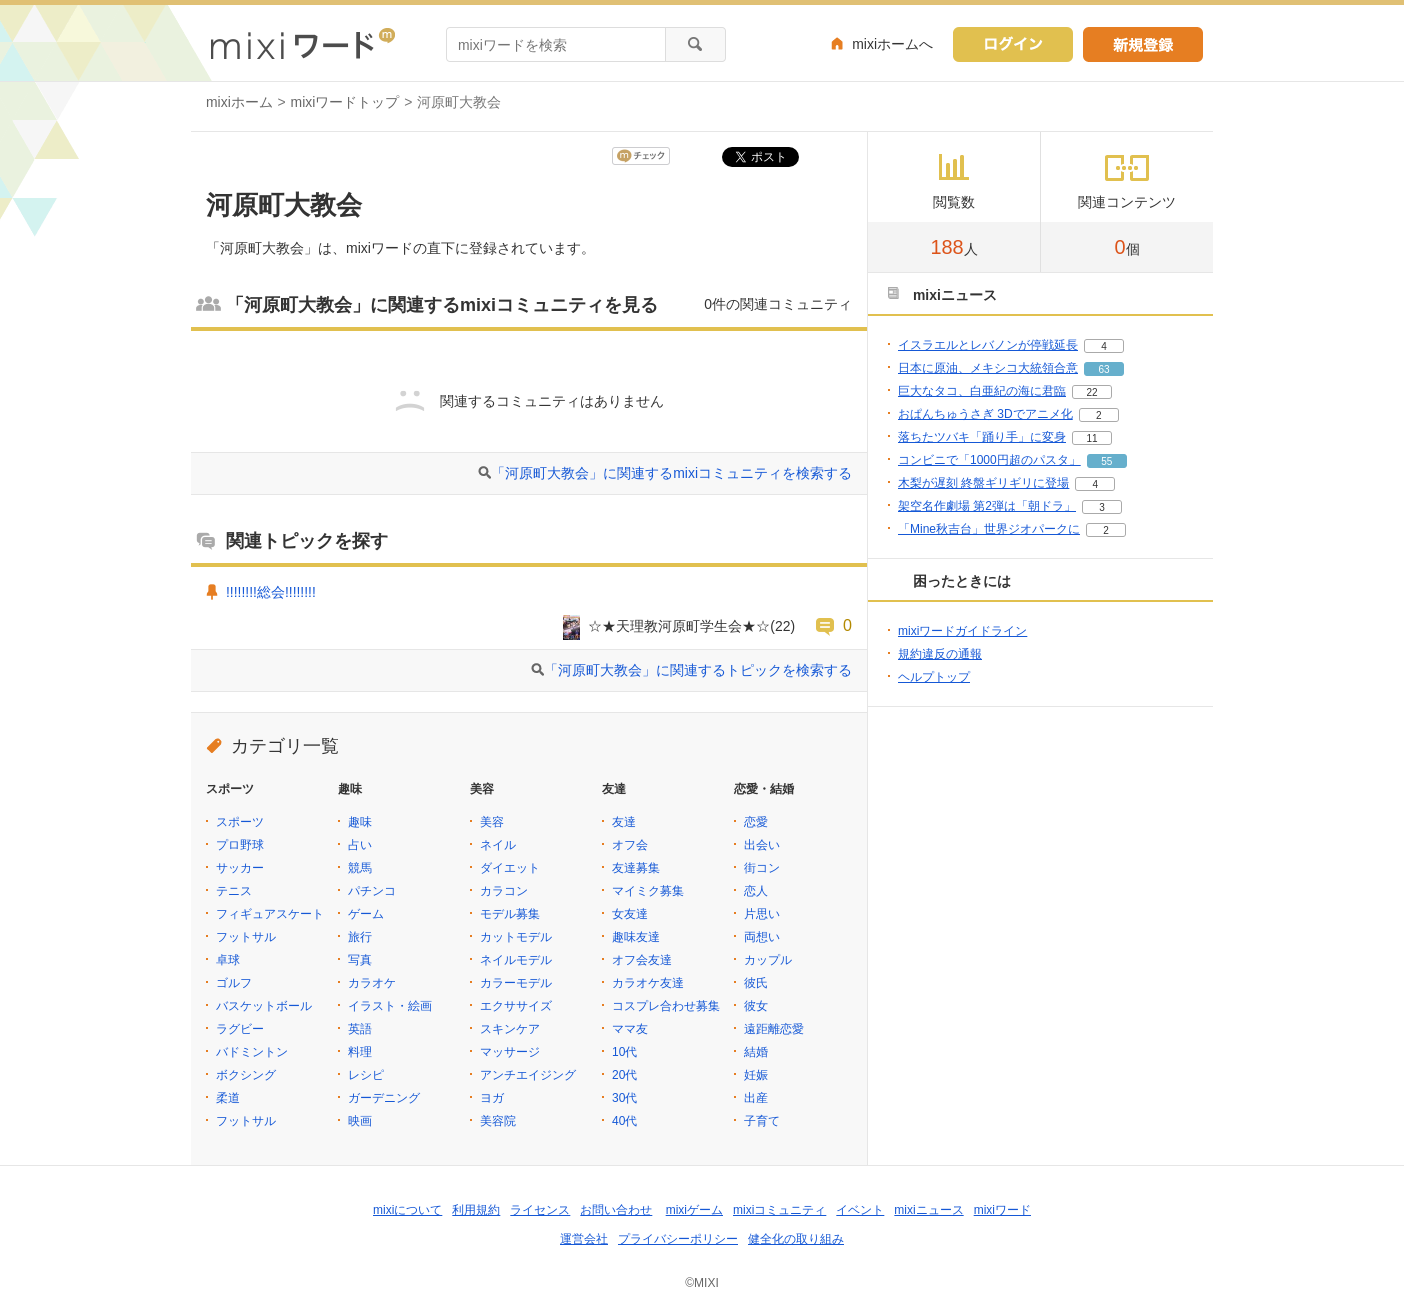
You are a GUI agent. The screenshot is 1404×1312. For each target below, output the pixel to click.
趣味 (360, 822)
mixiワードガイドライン (962, 631)
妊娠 (756, 1075)
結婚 (756, 1052)
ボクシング (246, 1075)
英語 (360, 1029)
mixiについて (407, 1210)
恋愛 (756, 822)
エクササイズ (516, 1006)
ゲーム (366, 914)
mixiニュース (928, 1210)
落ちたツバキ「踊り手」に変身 (982, 437)
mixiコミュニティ (779, 1210)
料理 (360, 1052)
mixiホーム (239, 102)
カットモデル (516, 937)
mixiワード (1002, 1210)
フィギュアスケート (270, 914)
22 (1091, 392)
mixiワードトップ (345, 102)
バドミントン (252, 1052)
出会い (762, 845)
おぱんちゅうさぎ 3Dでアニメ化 (985, 414)
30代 (624, 1098)
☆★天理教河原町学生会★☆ (679, 626)
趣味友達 (636, 937)
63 (1103, 369)
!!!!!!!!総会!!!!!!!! (271, 592)
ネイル (498, 845)
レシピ (366, 1075)
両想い (762, 937)
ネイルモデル (516, 960)
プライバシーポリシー (678, 1239)
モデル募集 (510, 914)
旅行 (360, 937)
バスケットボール (264, 1006)
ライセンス (540, 1210)
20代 (624, 1075)
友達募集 (636, 868)
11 (1091, 438)
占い (360, 845)
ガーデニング (384, 1098)
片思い (762, 914)
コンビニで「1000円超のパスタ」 (989, 460)
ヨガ (492, 1098)
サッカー (240, 868)
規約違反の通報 (940, 654)
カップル (768, 960)
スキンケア (510, 1029)
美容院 (498, 1121)
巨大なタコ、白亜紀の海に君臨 (982, 391)
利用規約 (476, 1210)
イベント (860, 1210)
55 (1106, 461)
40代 (624, 1121)
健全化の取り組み (796, 1239)
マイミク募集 (648, 891)
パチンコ (372, 891)
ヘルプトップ (934, 677)
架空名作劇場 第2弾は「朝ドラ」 (987, 506)
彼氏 (756, 983)
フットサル (246, 937)
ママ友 (630, 1029)
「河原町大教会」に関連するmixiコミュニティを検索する (671, 473)
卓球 (228, 960)
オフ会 (630, 845)
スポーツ (240, 822)
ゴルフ (234, 983)
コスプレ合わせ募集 (666, 1006)
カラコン (504, 891)
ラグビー (240, 1029)
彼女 (756, 1006)
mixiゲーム (694, 1210)
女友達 (630, 914)
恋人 (756, 891)
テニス (234, 891)
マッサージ (510, 1052)
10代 (624, 1052)
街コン (762, 868)
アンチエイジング (528, 1075)
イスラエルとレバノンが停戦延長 (988, 345)
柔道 (228, 1098)
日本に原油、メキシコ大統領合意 (988, 368)
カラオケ (372, 983)
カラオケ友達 (648, 983)
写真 (360, 960)
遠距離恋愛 (774, 1029)
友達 (624, 822)
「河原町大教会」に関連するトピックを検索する (698, 670)
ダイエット (510, 868)
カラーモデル (516, 983)
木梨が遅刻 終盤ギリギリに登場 (983, 483)
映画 (360, 1121)
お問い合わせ (616, 1210)
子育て (762, 1121)
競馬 (360, 868)
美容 (492, 822)
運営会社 (584, 1239)
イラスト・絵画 (390, 1006)
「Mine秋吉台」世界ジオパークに (989, 529)
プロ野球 (240, 845)
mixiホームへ (892, 44)
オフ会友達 (642, 960)
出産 (756, 1098)
